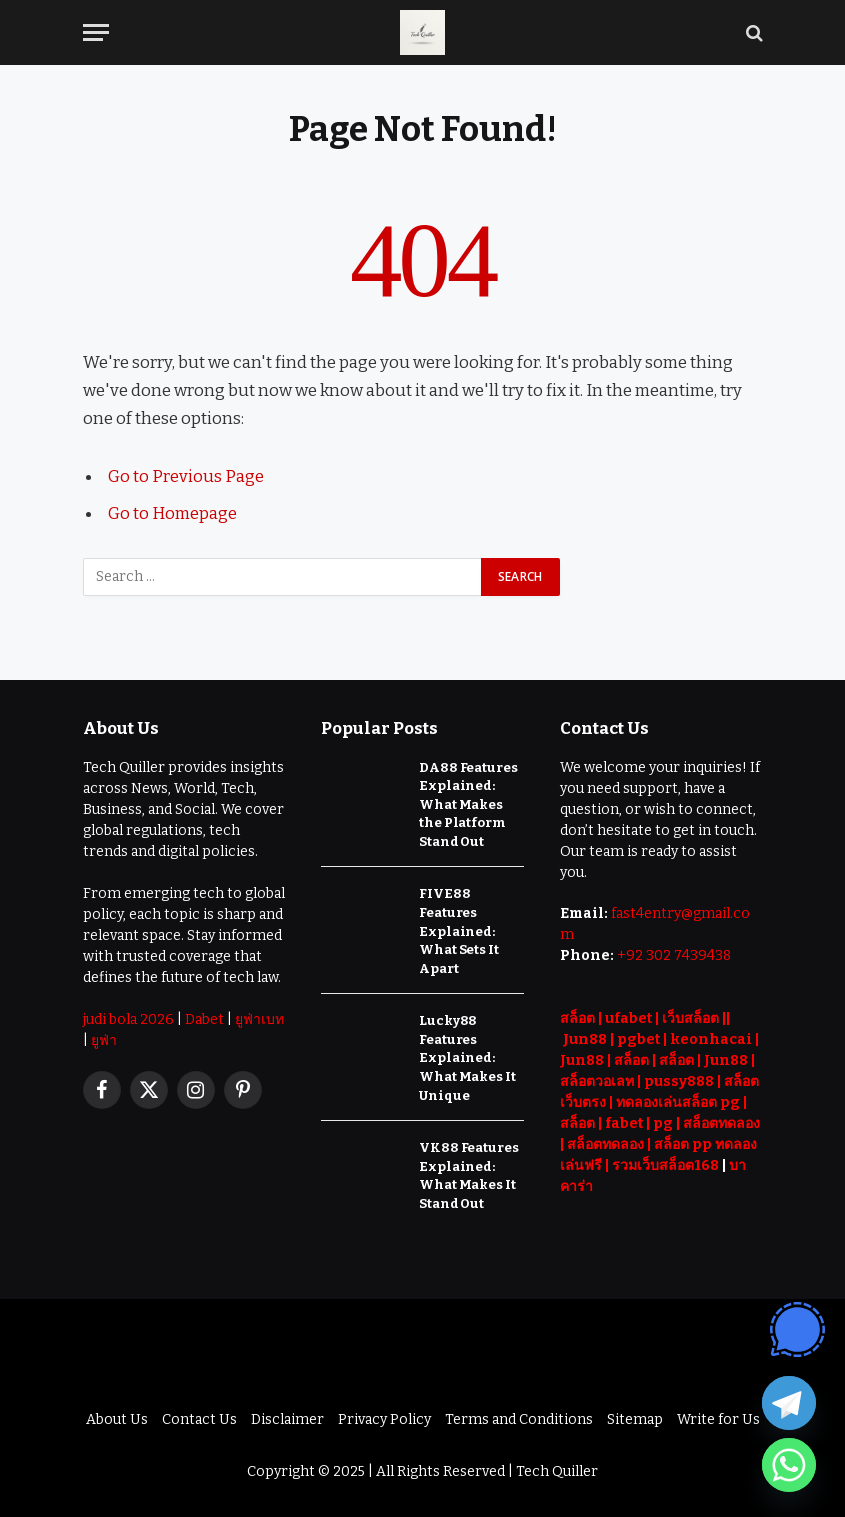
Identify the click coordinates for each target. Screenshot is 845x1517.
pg (663, 1121)
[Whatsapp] (789, 1465)
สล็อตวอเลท (597, 1079)
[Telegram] (789, 1403)
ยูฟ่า (104, 1038)
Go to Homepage (172, 512)
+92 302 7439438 (674, 953)
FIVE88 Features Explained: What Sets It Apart (458, 929)
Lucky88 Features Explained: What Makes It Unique (467, 1056)
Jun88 (585, 1037)
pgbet (638, 1037)
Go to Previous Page (186, 476)
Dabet (204, 1017)
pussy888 (679, 1079)
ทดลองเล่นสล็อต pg (678, 1100)
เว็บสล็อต (690, 1016)
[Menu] (96, 32)
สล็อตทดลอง (721, 1121)
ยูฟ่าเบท (259, 1017)
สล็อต (577, 1016)
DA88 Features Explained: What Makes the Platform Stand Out (468, 802)
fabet (624, 1121)
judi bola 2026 (128, 1017)
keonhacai (711, 1037)
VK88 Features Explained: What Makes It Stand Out (468, 1174)
